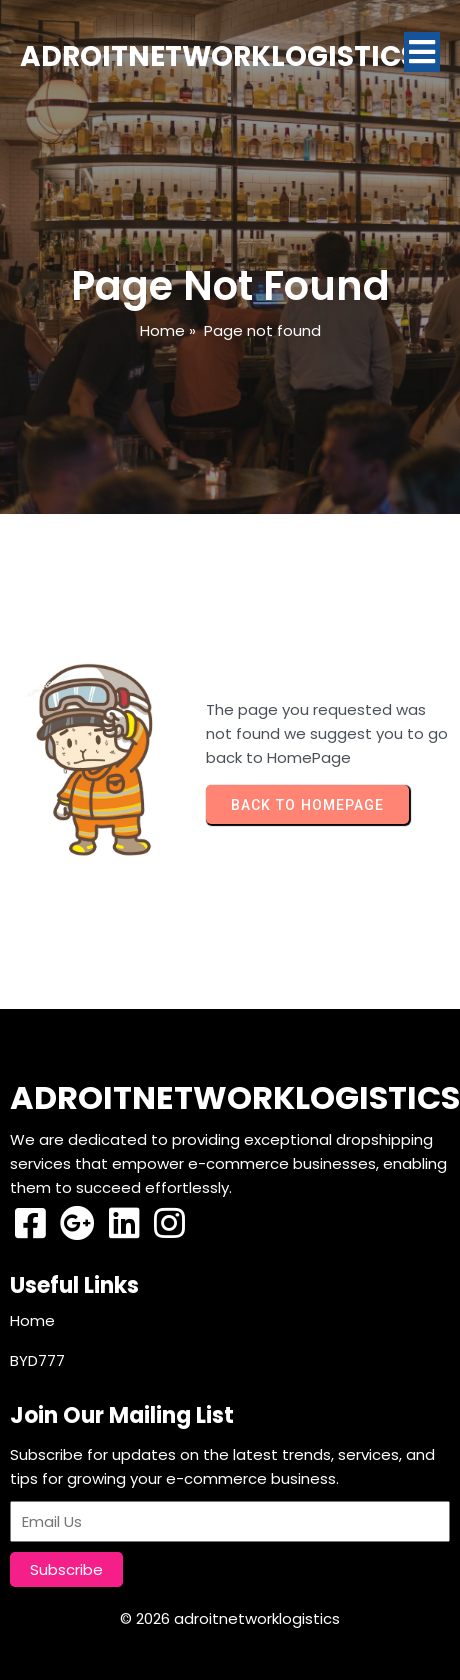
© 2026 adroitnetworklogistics (230, 1618)
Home (162, 330)
